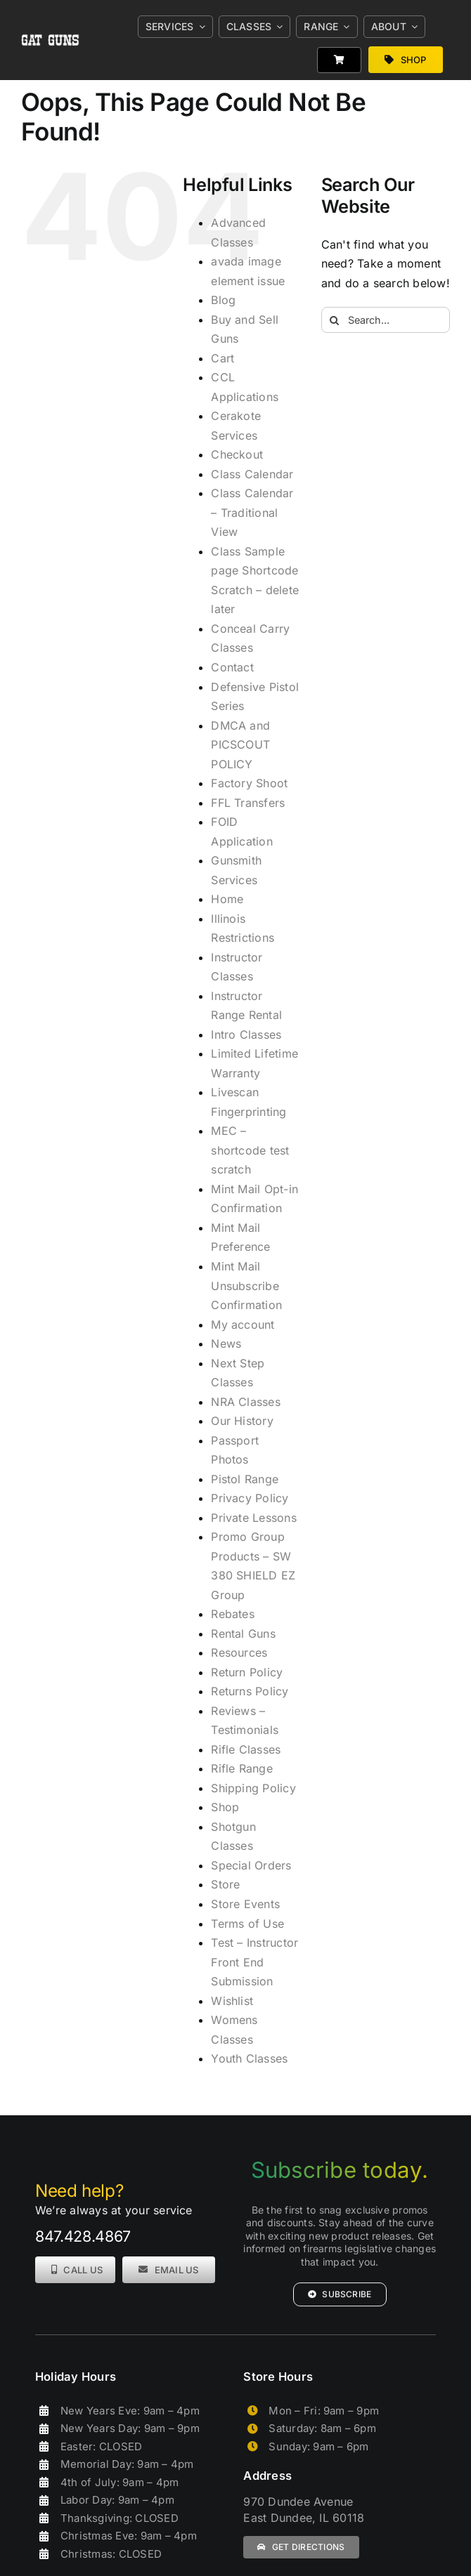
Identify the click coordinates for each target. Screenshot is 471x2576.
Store (225, 1884)
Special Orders (251, 1865)
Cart (222, 358)
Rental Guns (243, 1634)
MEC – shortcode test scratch (250, 1150)
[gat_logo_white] (51, 23)
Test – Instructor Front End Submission (254, 1962)
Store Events (245, 1904)
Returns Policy (249, 1691)
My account (242, 1324)
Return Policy (247, 1672)
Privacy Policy (249, 1498)
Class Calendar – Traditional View (252, 512)
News (226, 1343)
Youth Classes (249, 2058)
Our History (242, 1421)
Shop (225, 1807)
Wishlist (232, 2001)
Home (227, 899)
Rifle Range (242, 1768)
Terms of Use (247, 1924)
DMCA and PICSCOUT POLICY (240, 744)
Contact (232, 667)
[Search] (334, 320)
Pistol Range (244, 1479)
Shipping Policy (253, 1788)
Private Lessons (254, 1518)
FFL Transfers (248, 803)
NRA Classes (245, 1402)
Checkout (237, 454)
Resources (239, 1652)
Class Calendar (252, 474)
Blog (223, 300)
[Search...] (385, 320)
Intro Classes (246, 1034)
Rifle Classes (245, 1749)
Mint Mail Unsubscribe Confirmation (246, 1285)
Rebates (232, 1614)
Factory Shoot (249, 783)
